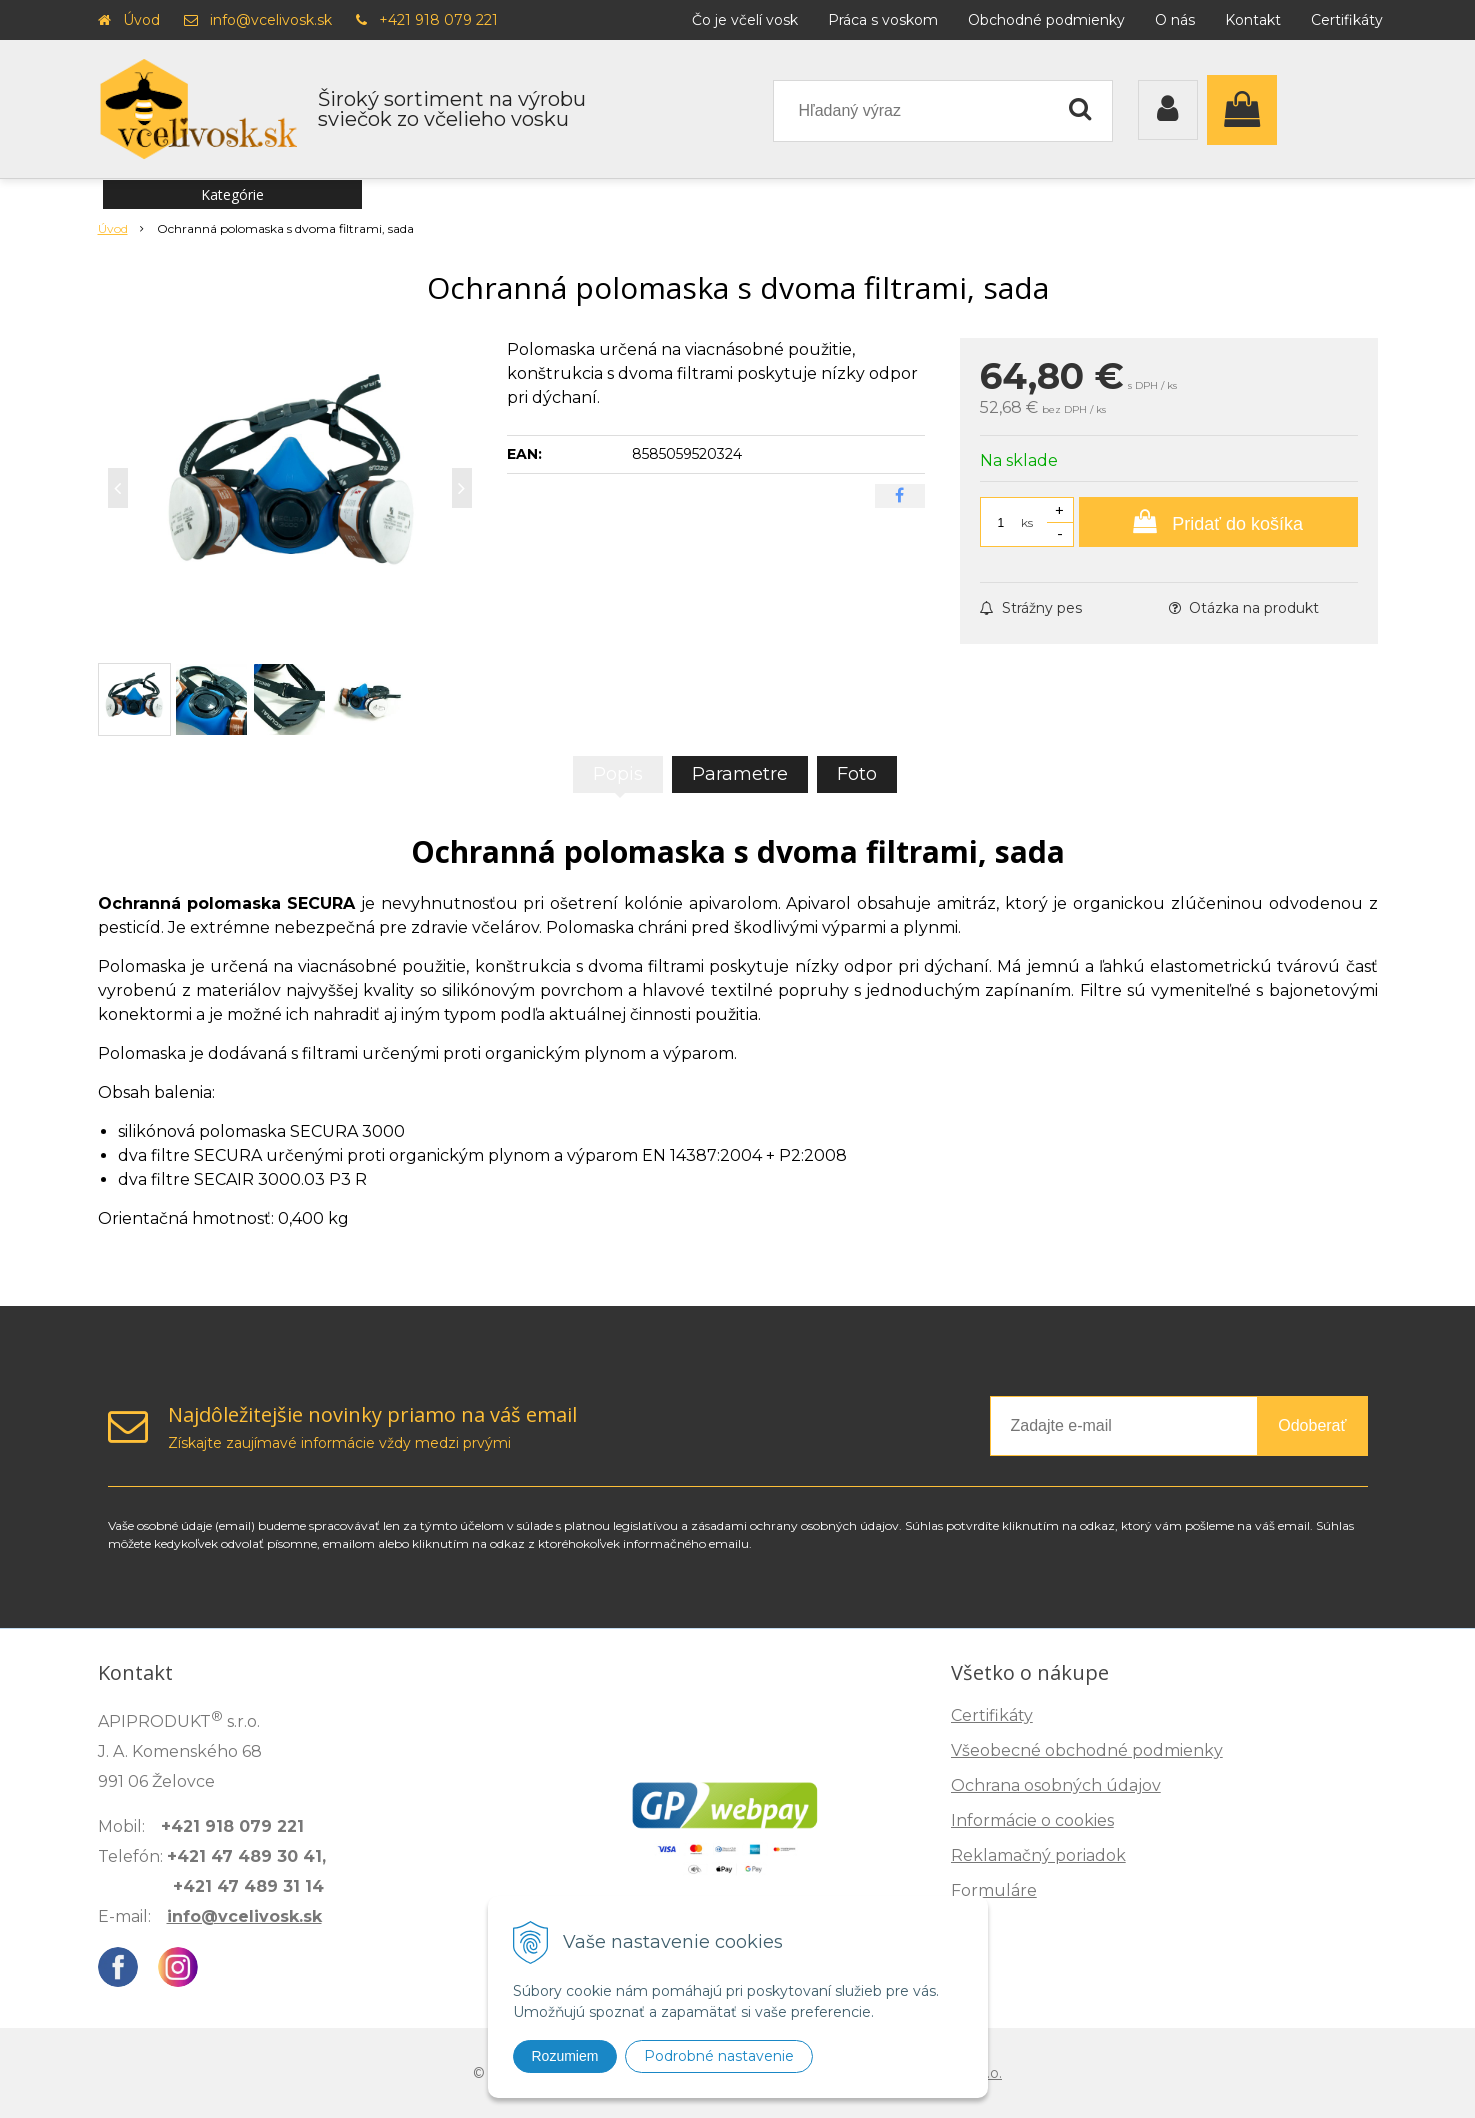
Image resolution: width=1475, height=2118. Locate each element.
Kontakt (1253, 20)
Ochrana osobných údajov (1056, 1785)
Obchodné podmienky (1046, 20)
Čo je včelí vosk (745, 20)
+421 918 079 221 (438, 20)
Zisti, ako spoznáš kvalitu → (1245, 2023)
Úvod (141, 20)
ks (1027, 522)
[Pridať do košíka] (1218, 522)
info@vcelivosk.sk (271, 20)
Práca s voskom (883, 20)
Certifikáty (1347, 20)
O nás (1175, 20)
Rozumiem (565, 2056)
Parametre (740, 774)
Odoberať (1312, 1425)
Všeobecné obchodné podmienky (1087, 1750)
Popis (618, 774)
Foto (857, 774)
